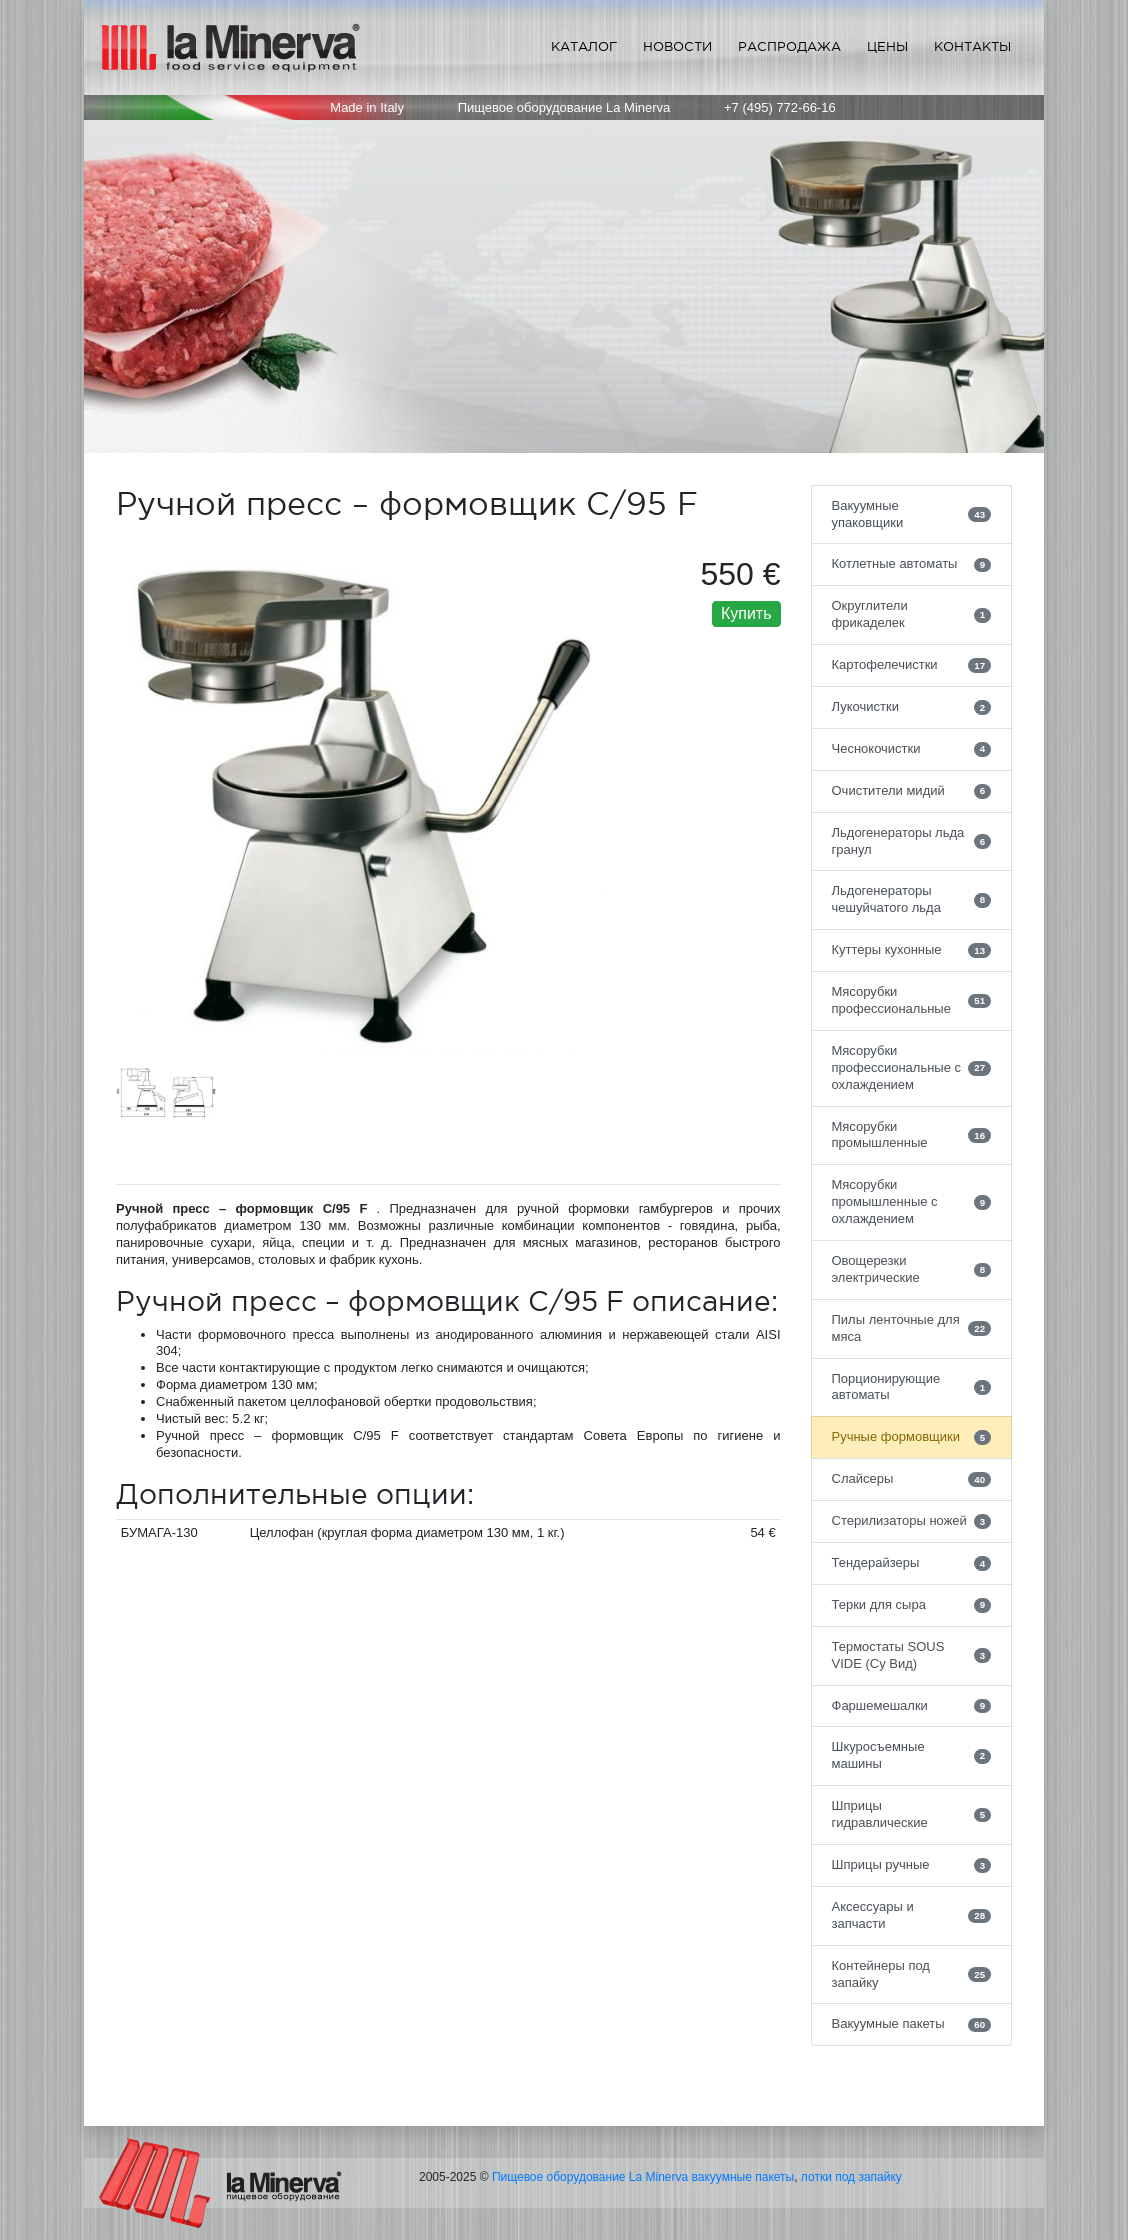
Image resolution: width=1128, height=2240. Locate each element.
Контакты (972, 46)
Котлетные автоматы (912, 564)
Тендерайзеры (912, 1563)
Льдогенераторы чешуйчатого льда (912, 899)
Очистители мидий (912, 791)
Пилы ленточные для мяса (912, 1328)
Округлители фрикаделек (912, 614)
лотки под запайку (851, 2177)
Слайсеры (912, 1479)
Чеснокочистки (912, 749)
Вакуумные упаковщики (912, 514)
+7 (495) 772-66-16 (780, 107)
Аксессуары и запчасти (912, 1915)
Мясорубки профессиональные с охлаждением (912, 1067)
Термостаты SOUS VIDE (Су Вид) (912, 1655)
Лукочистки (912, 707)
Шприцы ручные (912, 1865)
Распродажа (789, 46)
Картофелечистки (912, 665)
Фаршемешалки (912, 1706)
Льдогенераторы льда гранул (912, 841)
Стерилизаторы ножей (912, 1521)
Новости (677, 46)
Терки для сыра (912, 1605)
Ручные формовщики (912, 1437)
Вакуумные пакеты (912, 2024)
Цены (887, 46)
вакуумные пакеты (743, 2177)
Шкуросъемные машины (912, 1755)
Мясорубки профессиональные (912, 1000)
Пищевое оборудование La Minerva (590, 2177)
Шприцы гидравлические (912, 1814)
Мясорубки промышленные (912, 1135)
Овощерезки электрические (912, 1269)
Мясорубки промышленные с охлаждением (912, 1201)
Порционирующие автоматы (912, 1387)
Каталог (584, 46)
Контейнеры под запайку (912, 1974)
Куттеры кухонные (912, 950)
